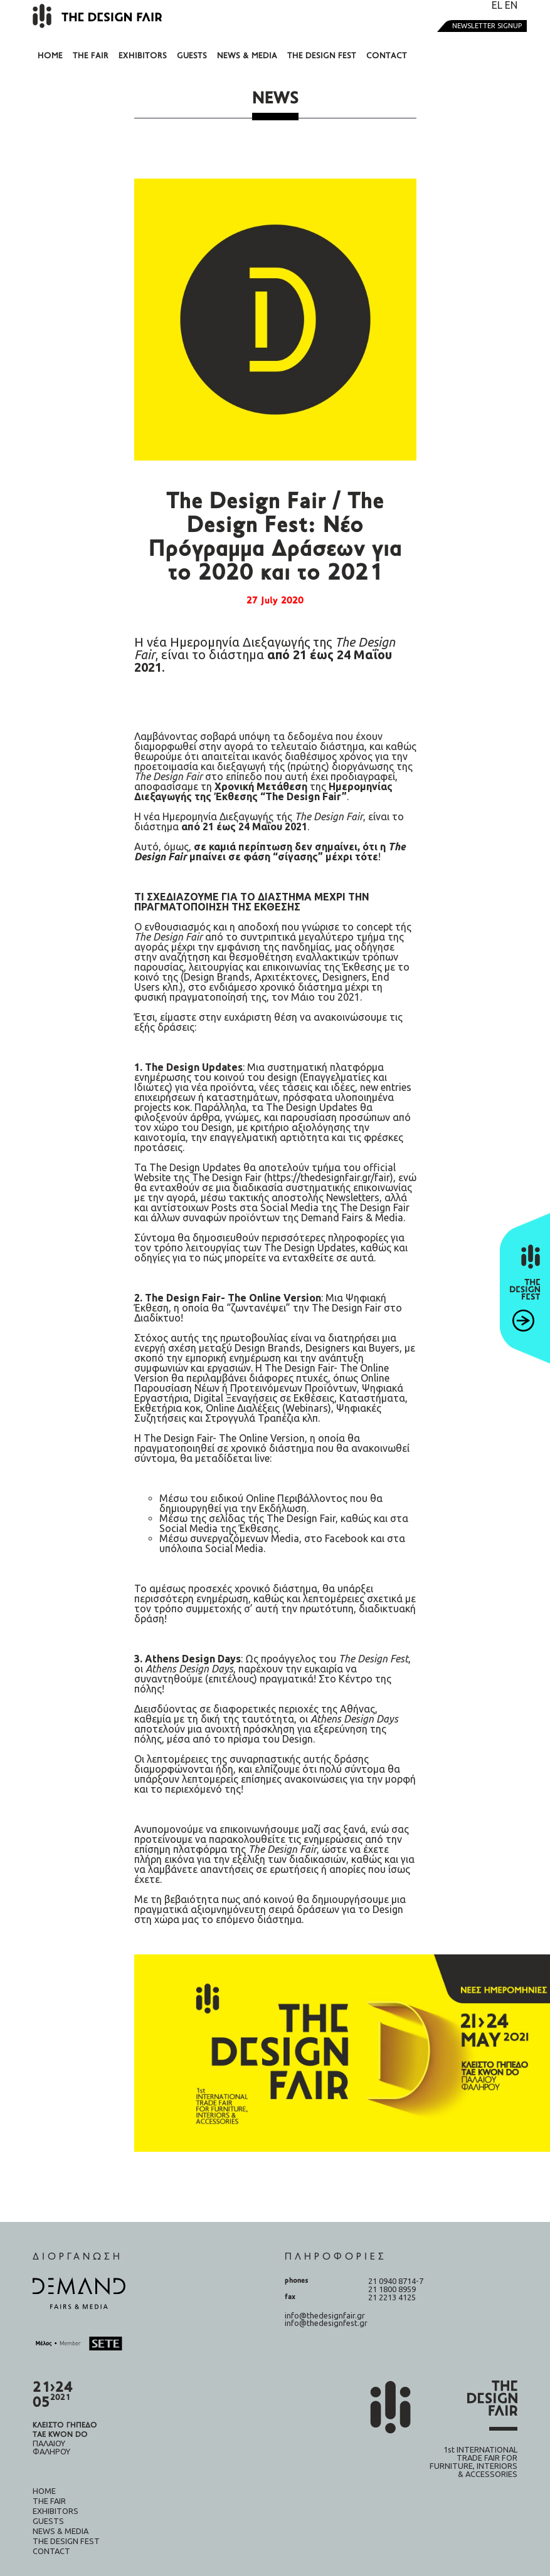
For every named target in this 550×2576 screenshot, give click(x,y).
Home (50, 56)
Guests (192, 56)
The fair (90, 56)
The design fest (321, 56)
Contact (386, 56)
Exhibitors (143, 56)
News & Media (247, 56)
